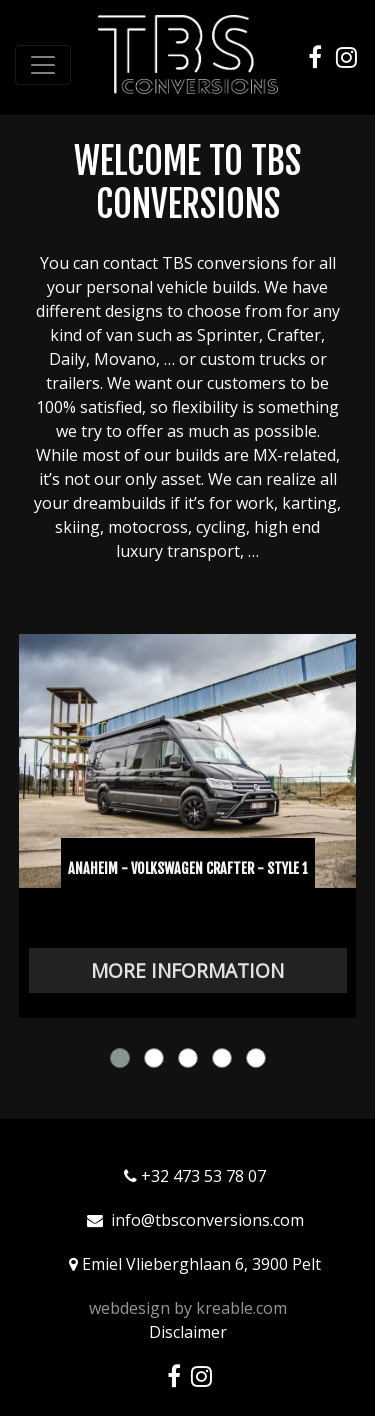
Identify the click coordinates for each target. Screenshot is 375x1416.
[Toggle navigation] (43, 65)
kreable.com (241, 1308)
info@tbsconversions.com (207, 1220)
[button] (120, 1058)
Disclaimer (188, 1332)
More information (187, 970)
